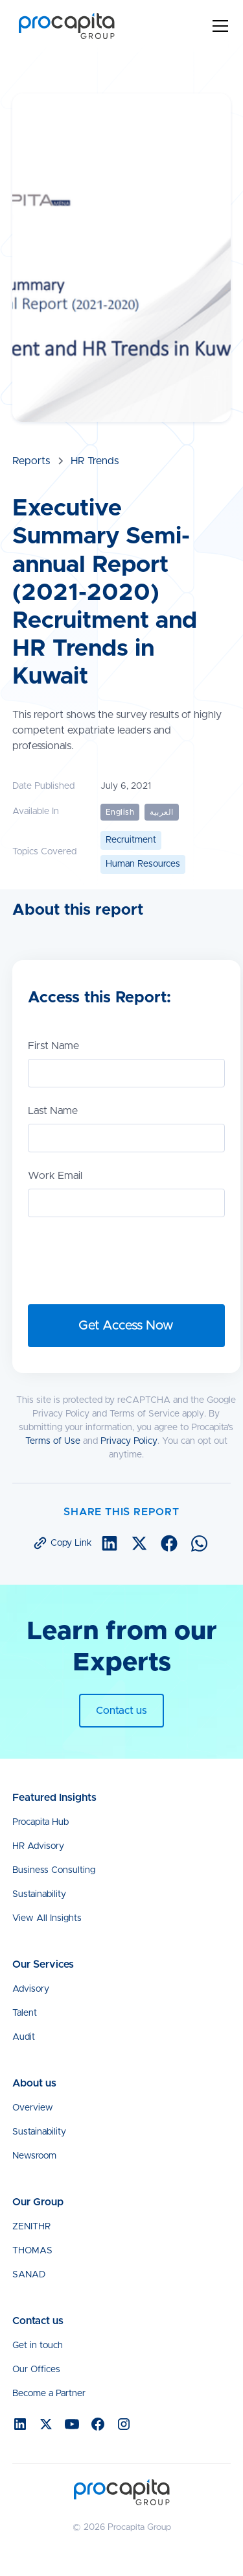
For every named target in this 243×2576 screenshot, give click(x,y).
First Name (53, 1046)
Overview (32, 2107)
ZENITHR (31, 2226)
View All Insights (47, 1918)
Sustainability (39, 1894)
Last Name (53, 1111)
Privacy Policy (128, 1441)
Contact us (121, 1710)
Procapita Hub (40, 1822)
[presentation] (126, 1258)
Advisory (30, 1989)
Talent (24, 2013)
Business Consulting (53, 1870)
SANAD (28, 2274)
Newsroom (34, 2156)
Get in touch (37, 2345)
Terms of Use (52, 1441)
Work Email (55, 1175)
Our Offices (36, 2369)
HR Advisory (38, 1846)
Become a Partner (49, 2393)
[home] (63, 26)
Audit (23, 2037)
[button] (218, 26)
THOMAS (32, 2250)
